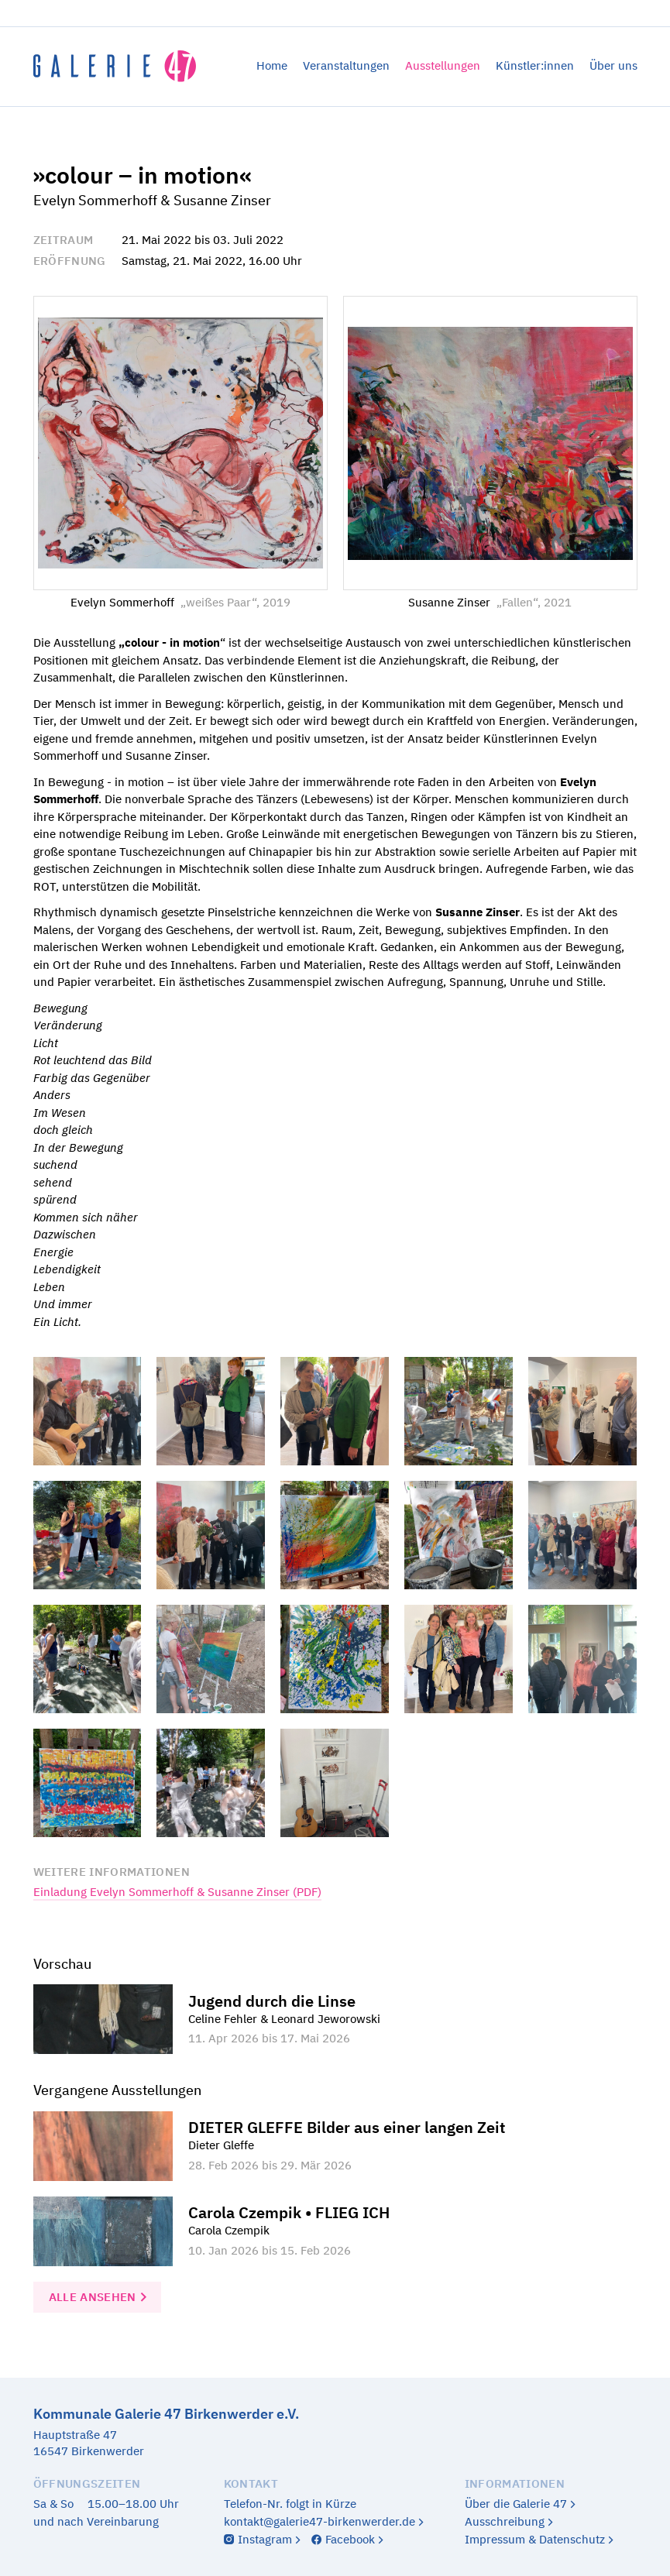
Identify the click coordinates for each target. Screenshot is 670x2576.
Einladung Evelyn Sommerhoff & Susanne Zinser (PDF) (177, 1891)
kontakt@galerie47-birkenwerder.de (319, 2521)
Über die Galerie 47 (516, 2503)
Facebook (350, 2539)
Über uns (613, 65)
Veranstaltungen (346, 65)
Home (271, 65)
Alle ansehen (92, 2296)
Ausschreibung (505, 2521)
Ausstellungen (442, 65)
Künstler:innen (535, 65)
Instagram (265, 2539)
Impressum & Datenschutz (535, 2539)
